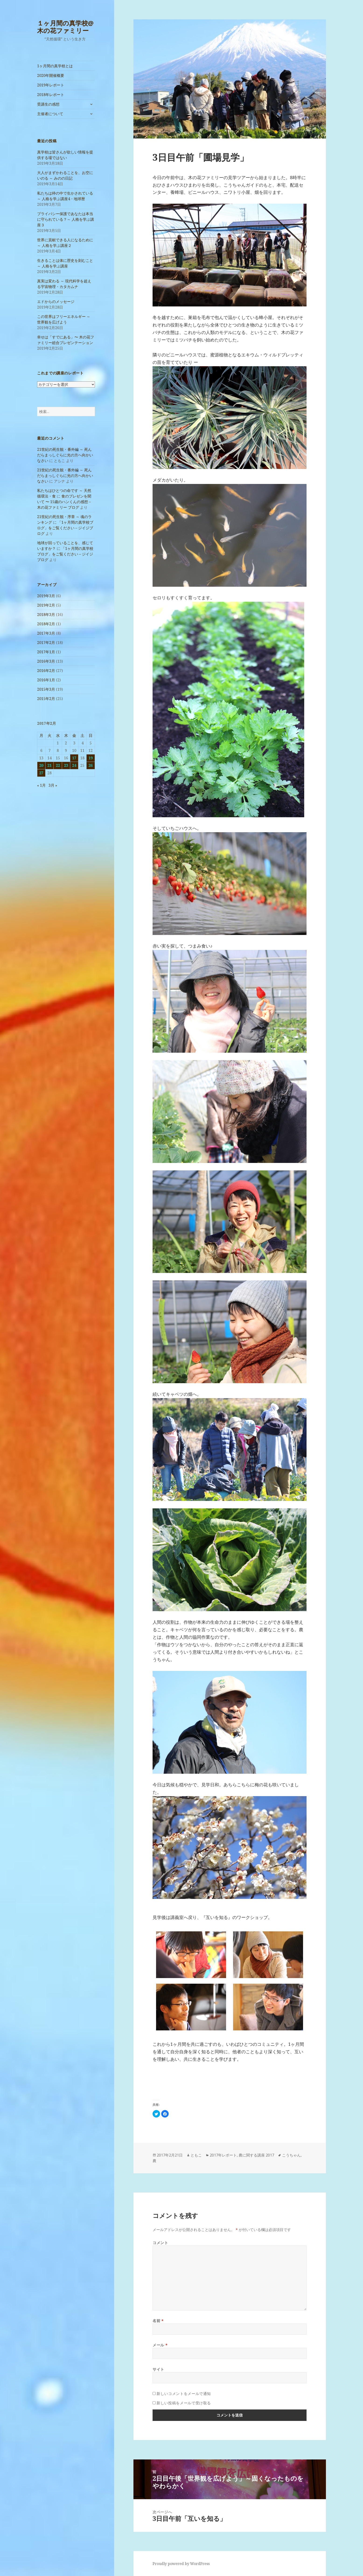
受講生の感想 (48, 104)
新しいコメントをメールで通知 (184, 2393)
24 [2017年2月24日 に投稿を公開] (74, 765)
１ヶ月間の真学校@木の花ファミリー (65, 27)
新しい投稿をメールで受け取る (184, 2402)
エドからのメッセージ (55, 301)
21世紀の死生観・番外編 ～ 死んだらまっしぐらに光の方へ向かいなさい (65, 455)
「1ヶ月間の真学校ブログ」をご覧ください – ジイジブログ (65, 528)
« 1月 (41, 785)
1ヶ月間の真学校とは (55, 65)
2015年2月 (46, 698)
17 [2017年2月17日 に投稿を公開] (74, 757)
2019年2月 (46, 605)
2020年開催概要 (50, 75)
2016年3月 (46, 661)
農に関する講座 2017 (256, 2155)
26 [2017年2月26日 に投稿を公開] (90, 765)
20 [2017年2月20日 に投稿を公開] (41, 765)
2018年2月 (46, 623)
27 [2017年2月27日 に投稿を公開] (41, 772)
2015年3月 (46, 689)
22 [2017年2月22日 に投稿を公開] (58, 765)
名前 (158, 2320)
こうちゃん (291, 2155)
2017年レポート (223, 2155)
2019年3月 (46, 595)
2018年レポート (50, 94)
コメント (160, 2242)
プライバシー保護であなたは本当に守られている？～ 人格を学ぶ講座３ (65, 219)
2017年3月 (46, 633)
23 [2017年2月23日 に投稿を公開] (66, 765)
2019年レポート (50, 85)
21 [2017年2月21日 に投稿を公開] (49, 765)
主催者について (50, 113)
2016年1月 (46, 679)
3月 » (53, 785)
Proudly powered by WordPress (181, 2563)
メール (160, 2345)
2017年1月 (46, 651)
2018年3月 (46, 614)
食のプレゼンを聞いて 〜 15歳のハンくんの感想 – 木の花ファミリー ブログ (64, 502)
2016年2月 (46, 670)
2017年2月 (46, 642)
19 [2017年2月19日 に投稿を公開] (90, 757)
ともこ (196, 2155)
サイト (158, 2369)
